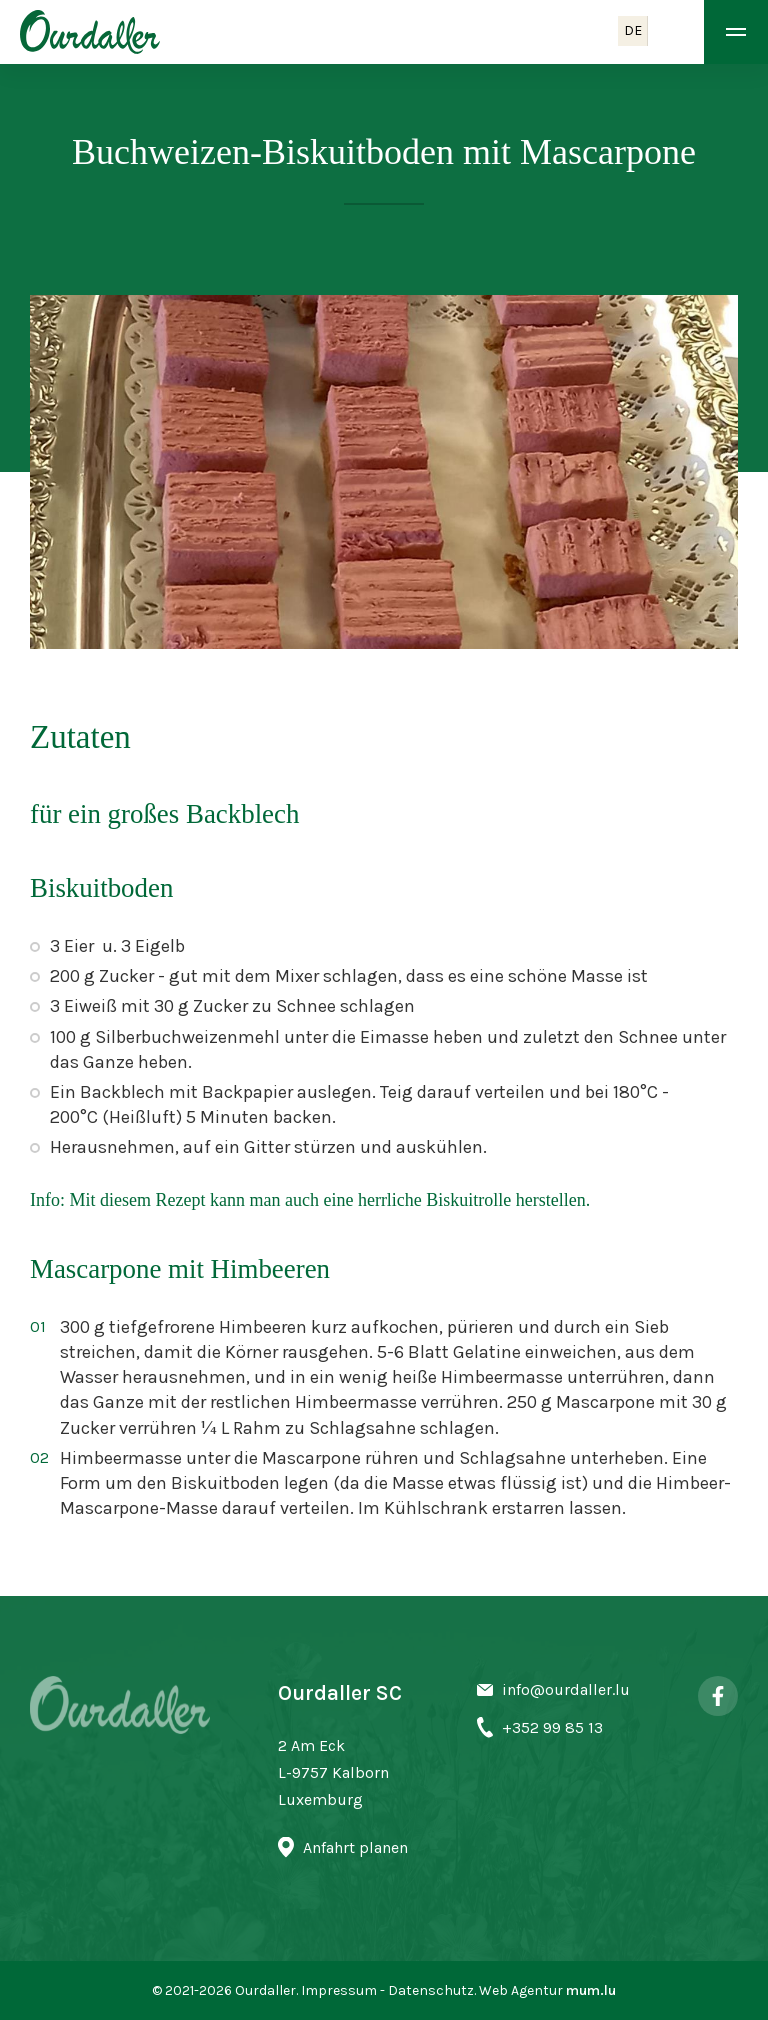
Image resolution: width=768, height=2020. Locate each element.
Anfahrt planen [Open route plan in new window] (355, 1847)
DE (633, 30)
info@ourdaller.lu (566, 1689)
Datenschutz (431, 1990)
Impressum (339, 1990)
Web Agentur (521, 1990)
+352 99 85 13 (552, 1727)
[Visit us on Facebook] (718, 1696)
